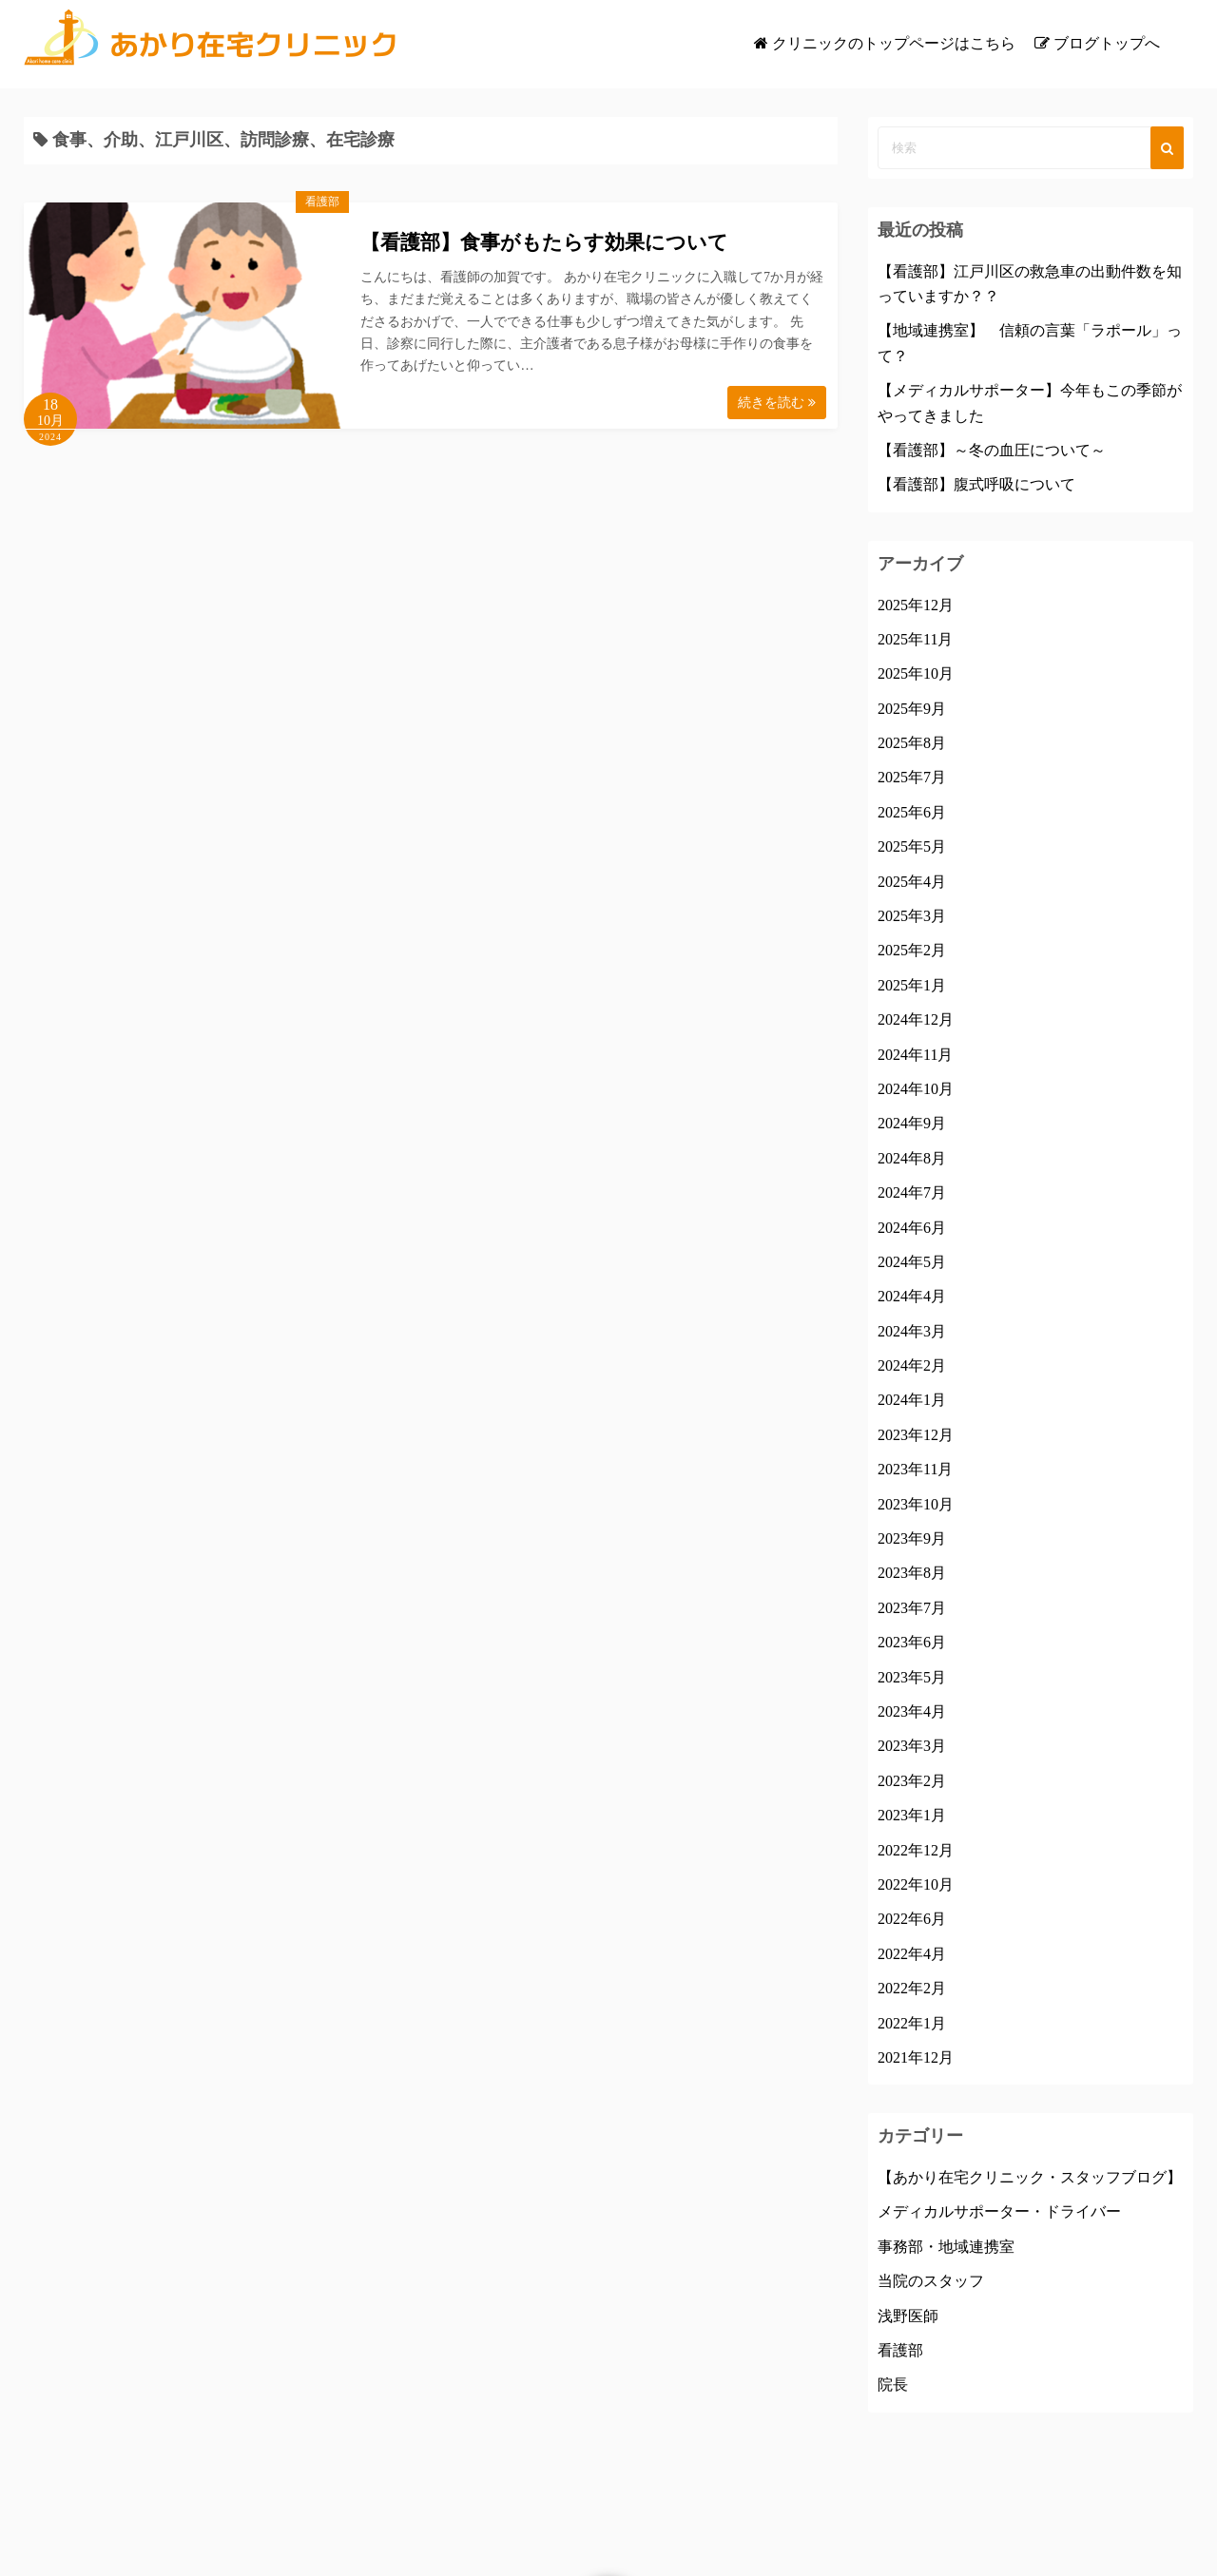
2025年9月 (912, 709)
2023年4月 (912, 1711)
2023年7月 (912, 1608)
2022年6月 (912, 1919)
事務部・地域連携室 (946, 2247)
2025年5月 (912, 846)
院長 (893, 2384)
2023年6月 (912, 1642)
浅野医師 (908, 2316)
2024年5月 (912, 1262)
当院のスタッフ (931, 2281)
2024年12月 (916, 1019)
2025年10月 (916, 673)
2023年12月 (916, 1435)
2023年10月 (916, 1504)
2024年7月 (912, 1192)
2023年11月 (915, 1469)
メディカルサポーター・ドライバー (999, 2211)
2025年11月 (915, 639)
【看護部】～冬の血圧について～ (992, 450)
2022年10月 (916, 1884)
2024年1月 (912, 1400)
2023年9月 (912, 1538)
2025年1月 (912, 985)
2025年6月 (912, 812)
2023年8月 (912, 1573)
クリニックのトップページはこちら (893, 43)
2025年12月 (916, 605)
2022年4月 (912, 1954)
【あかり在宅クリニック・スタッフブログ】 (1030, 2177)
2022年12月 (916, 1850)
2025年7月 (912, 777)
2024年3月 (912, 1331)
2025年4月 (912, 882)
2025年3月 (912, 916)
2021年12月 (916, 2057)
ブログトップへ (1106, 43)
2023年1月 (912, 1815)
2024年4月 (912, 1296)
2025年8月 (912, 743)
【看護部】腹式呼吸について (976, 484)
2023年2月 (912, 1781)
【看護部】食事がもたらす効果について (544, 242)
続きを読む (777, 402)
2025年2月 (912, 950)
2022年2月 (912, 1988)
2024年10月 (916, 1089)
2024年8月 (912, 1158)
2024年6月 (912, 1228)
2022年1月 (912, 2023)
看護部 (322, 201)
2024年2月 (912, 1365)
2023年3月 (912, 1746)
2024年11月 (915, 1055)
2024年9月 (912, 1123)
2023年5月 (912, 1677)
